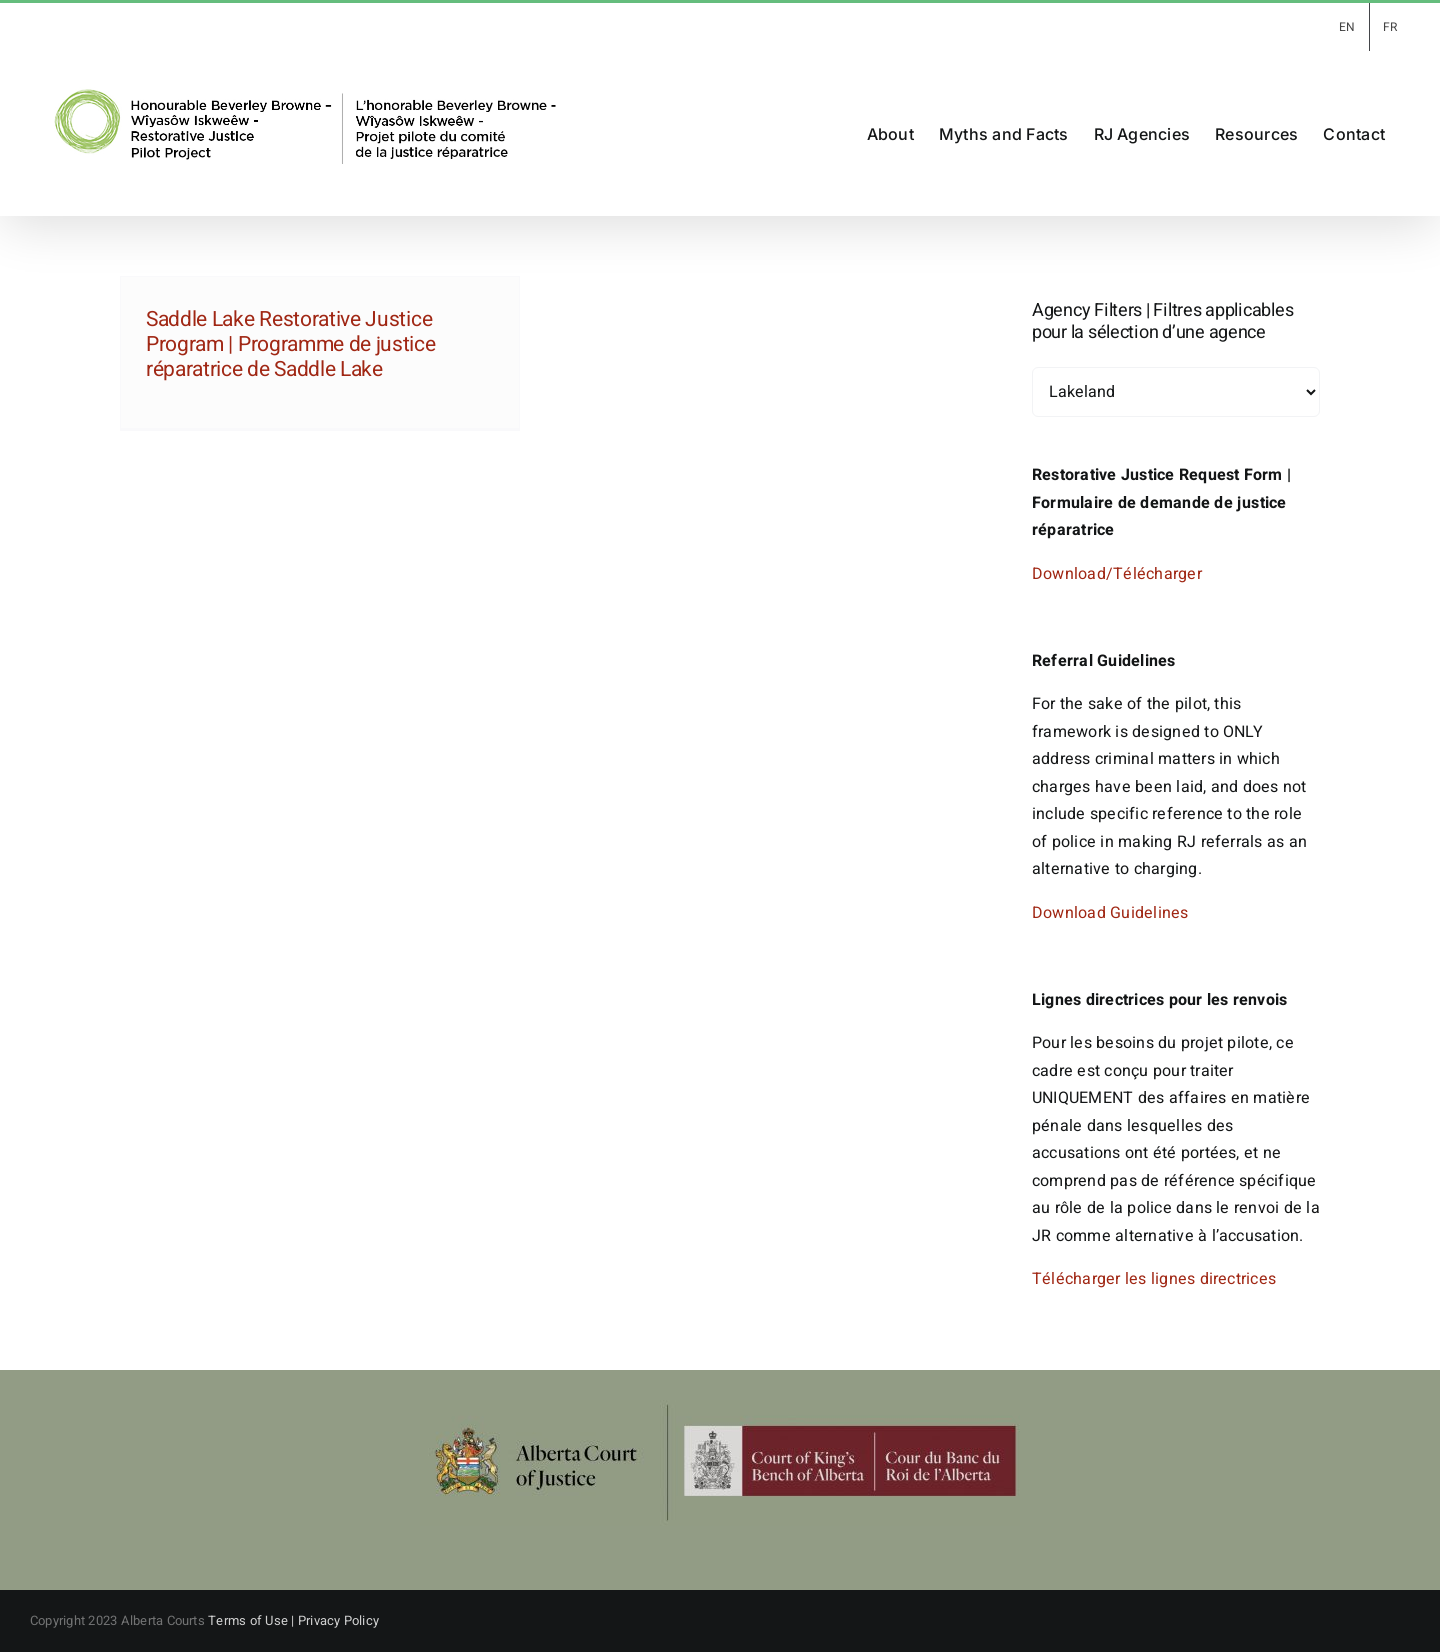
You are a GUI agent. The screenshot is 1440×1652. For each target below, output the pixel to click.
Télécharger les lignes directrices (1154, 1279)
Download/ (1072, 574)
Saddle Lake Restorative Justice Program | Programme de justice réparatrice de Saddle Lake (291, 344)
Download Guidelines (1110, 913)
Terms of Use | (253, 1620)
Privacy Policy (338, 1620)
